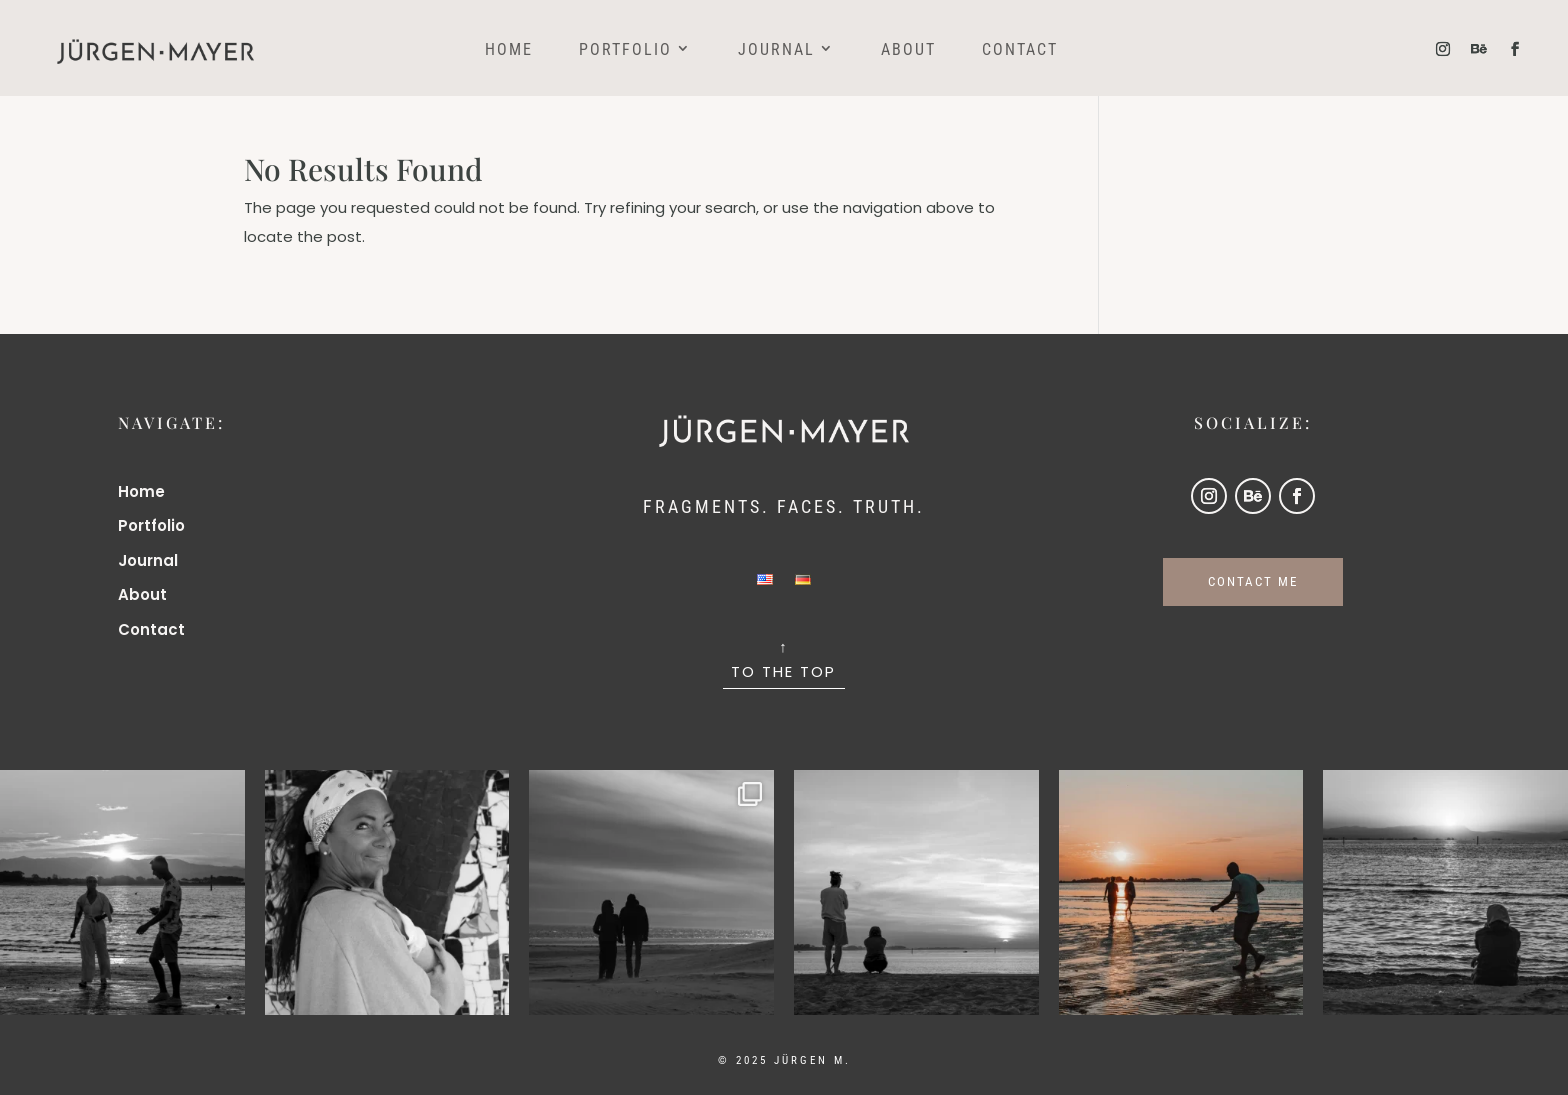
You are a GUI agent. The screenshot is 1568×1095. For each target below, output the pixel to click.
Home (509, 51)
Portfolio (625, 51)
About (908, 51)
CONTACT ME (1253, 581)
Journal (776, 51)
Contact (1020, 51)
